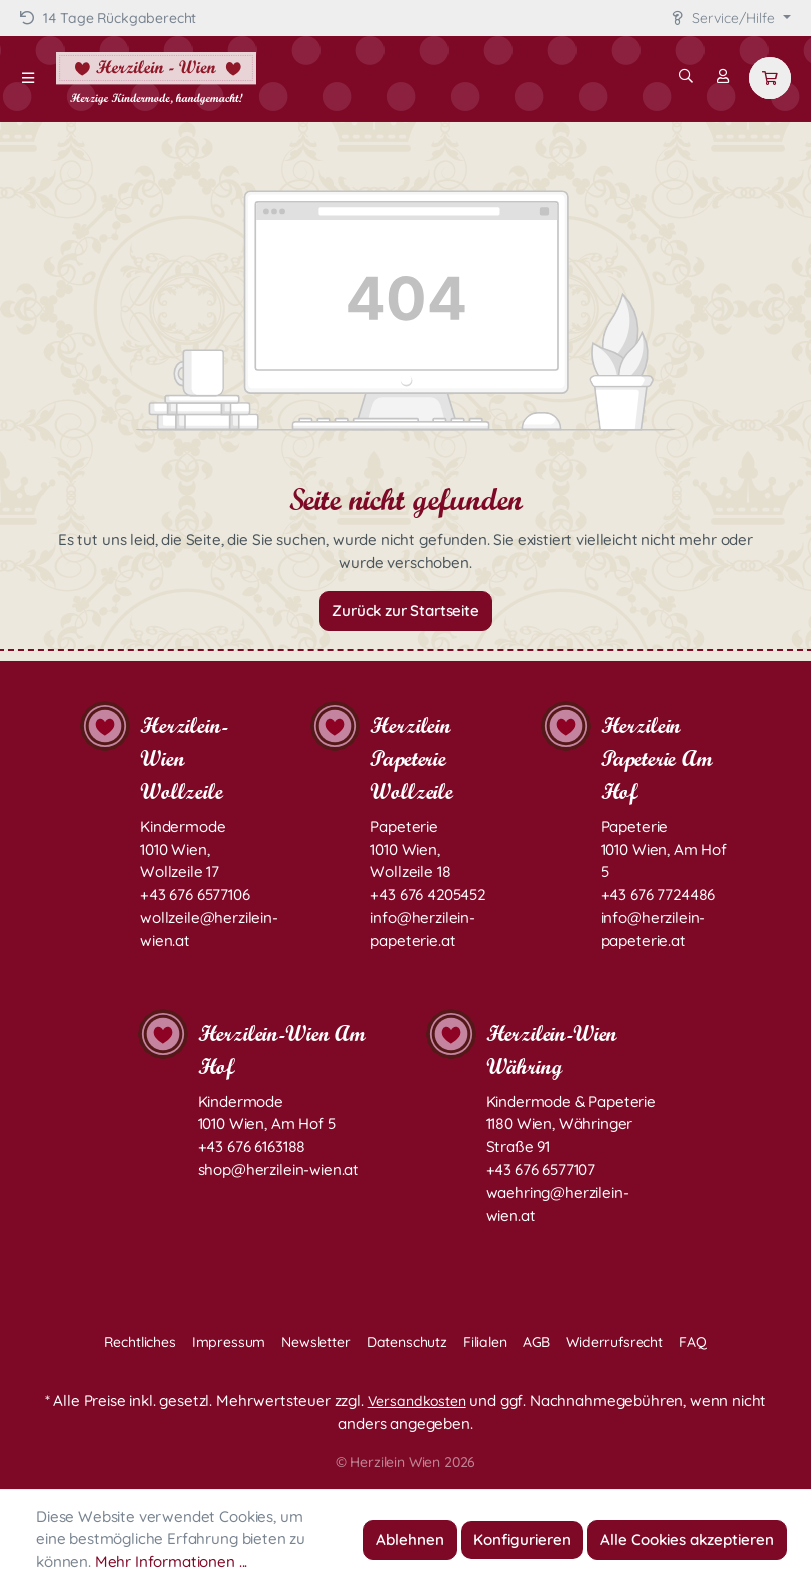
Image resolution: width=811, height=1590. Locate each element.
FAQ (693, 1342)
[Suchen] (686, 76)
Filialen (485, 1342)
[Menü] (28, 78)
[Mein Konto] (723, 76)
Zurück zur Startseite (405, 610)
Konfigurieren (522, 1539)
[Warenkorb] (770, 78)
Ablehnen (410, 1539)
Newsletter (315, 1342)
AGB (537, 1342)
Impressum (229, 1342)
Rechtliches (139, 1342)
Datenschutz (407, 1342)
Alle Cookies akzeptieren (687, 1539)
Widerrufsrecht (614, 1342)
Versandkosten (417, 1401)
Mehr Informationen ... (171, 1561)
